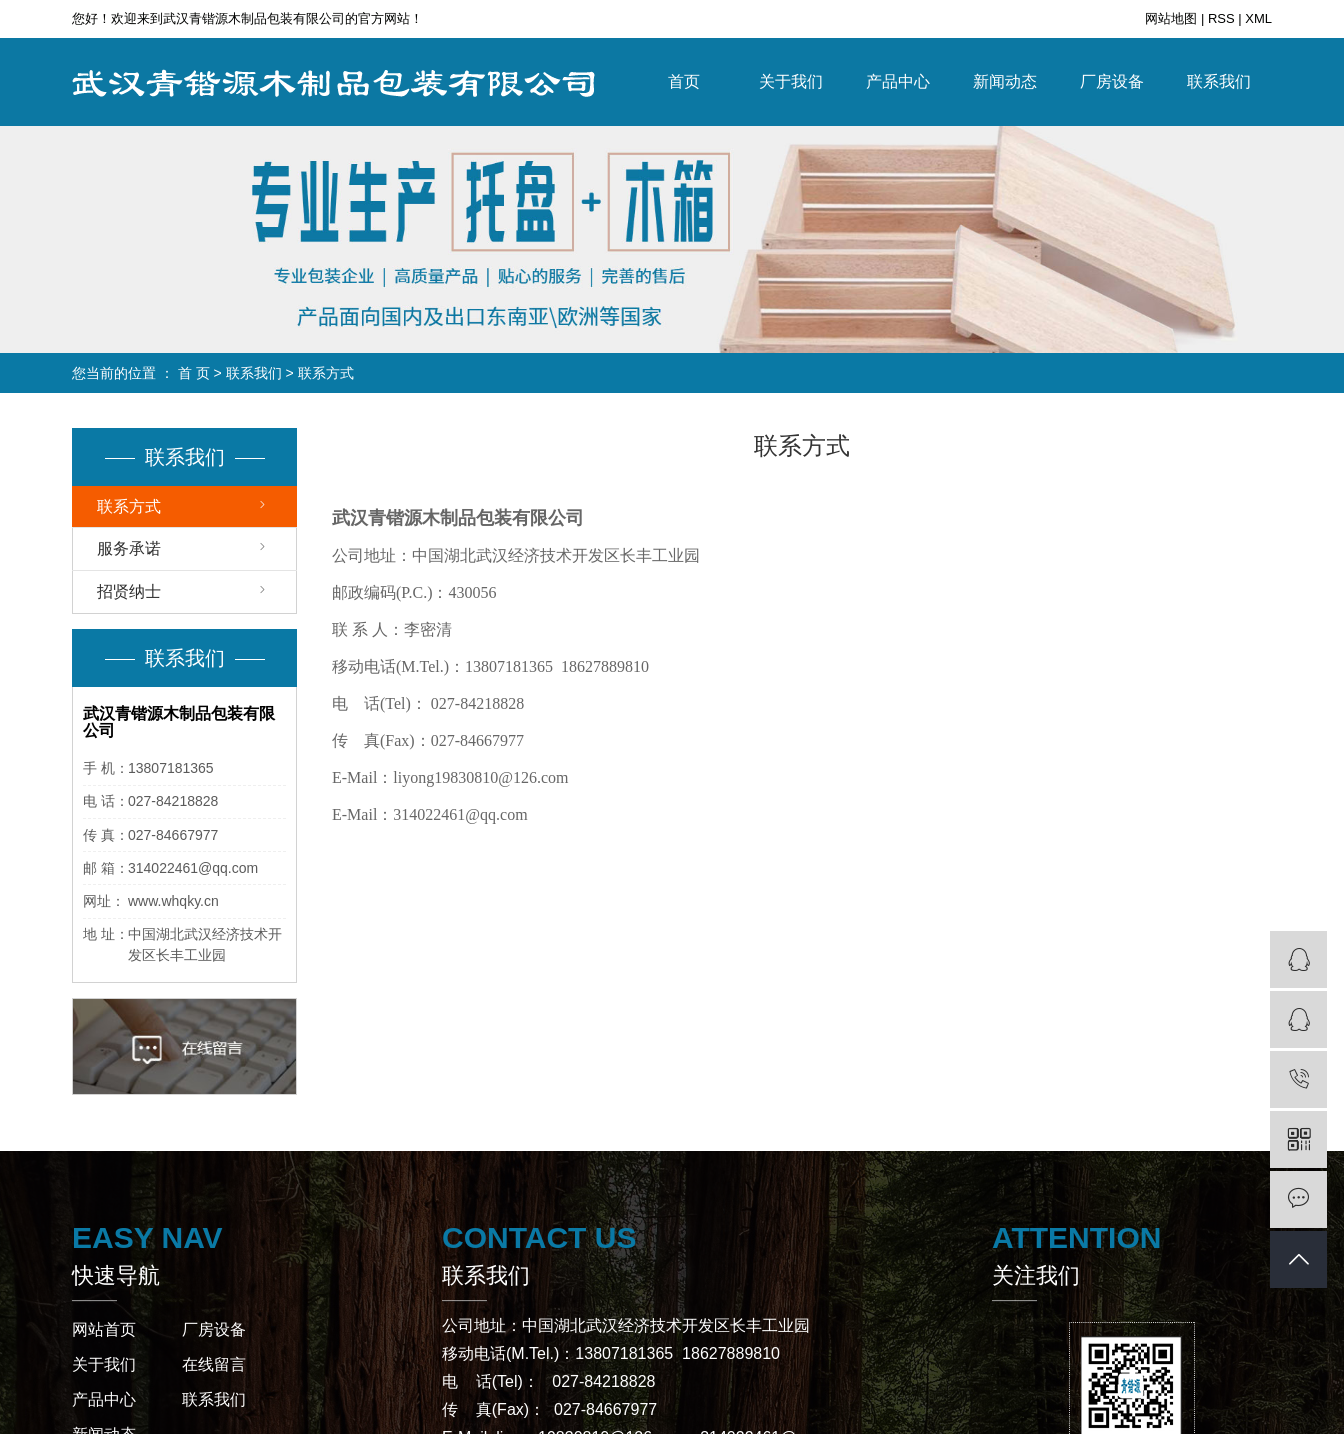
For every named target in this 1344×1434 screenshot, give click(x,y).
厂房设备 (1112, 81)
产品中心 (898, 81)
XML (1258, 18)
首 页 (194, 373)
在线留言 (214, 1364)
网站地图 (1173, 18)
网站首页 (104, 1329)
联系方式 (129, 506)
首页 (684, 81)
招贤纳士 (129, 591)
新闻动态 (1005, 81)
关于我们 (791, 81)
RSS (1221, 18)
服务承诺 (129, 548)
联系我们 (1219, 81)
